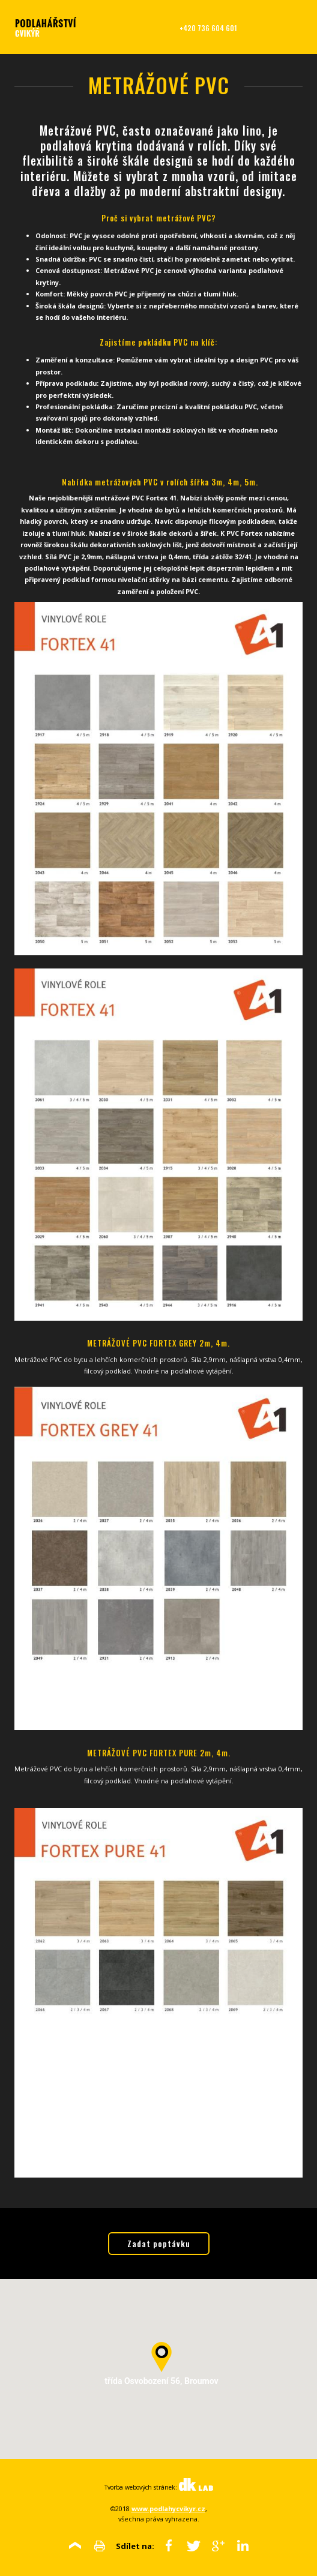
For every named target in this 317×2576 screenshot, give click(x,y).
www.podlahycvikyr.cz (168, 2508)
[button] (161, 2357)
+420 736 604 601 (208, 28)
